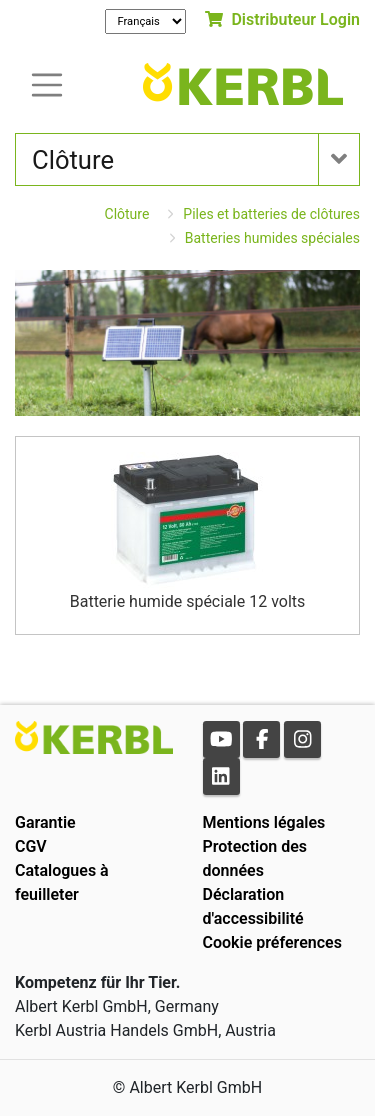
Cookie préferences (272, 942)
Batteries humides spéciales (272, 238)
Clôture (127, 214)
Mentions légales (264, 822)
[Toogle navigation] (47, 83)
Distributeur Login (282, 19)
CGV (31, 846)
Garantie (45, 822)
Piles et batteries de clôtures (271, 214)
